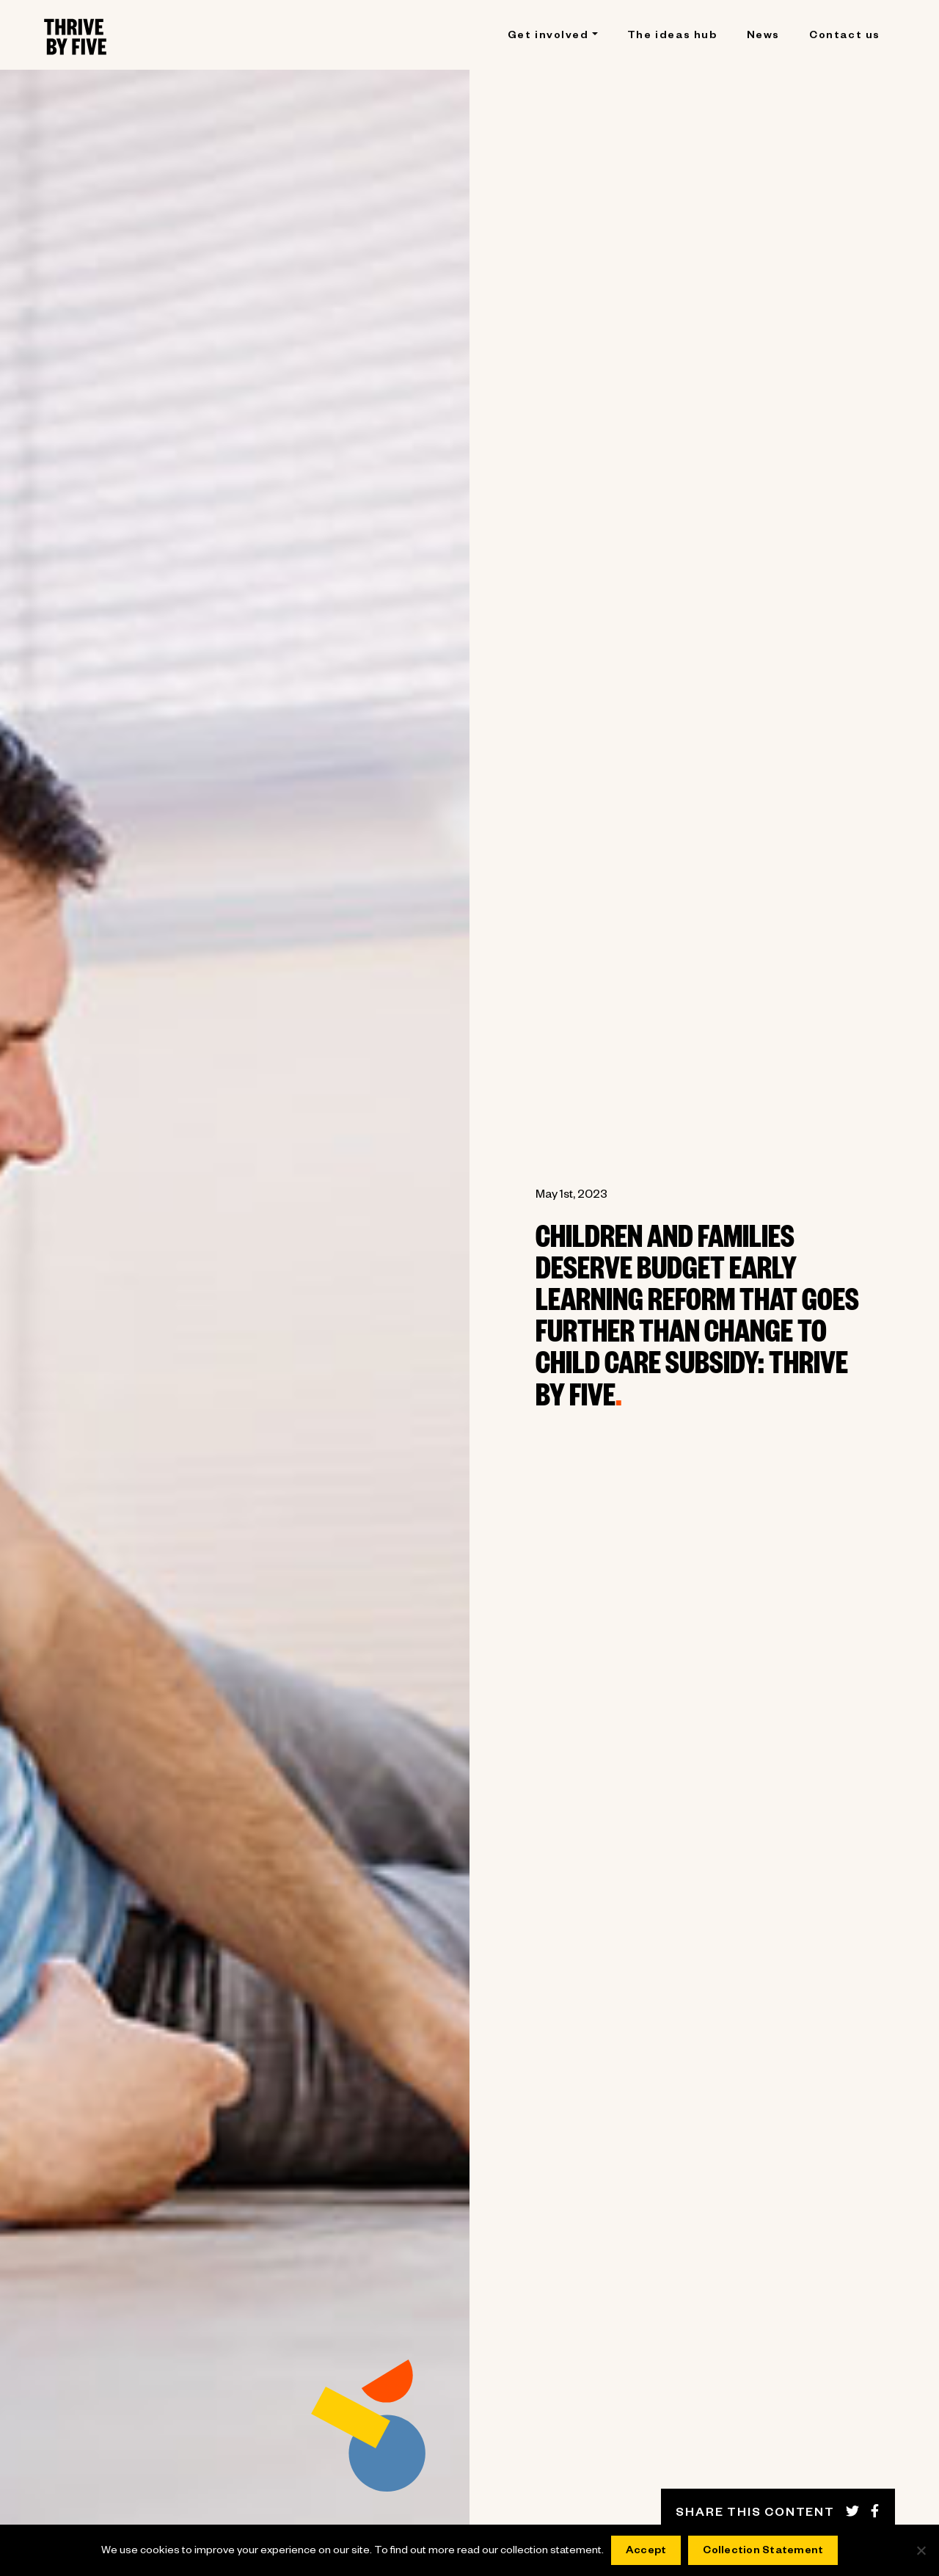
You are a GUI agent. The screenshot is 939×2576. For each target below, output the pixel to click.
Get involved (548, 37)
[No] (920, 2550)
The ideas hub (672, 37)
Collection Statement (763, 2552)
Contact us (844, 37)
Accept (646, 2552)
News (763, 37)
